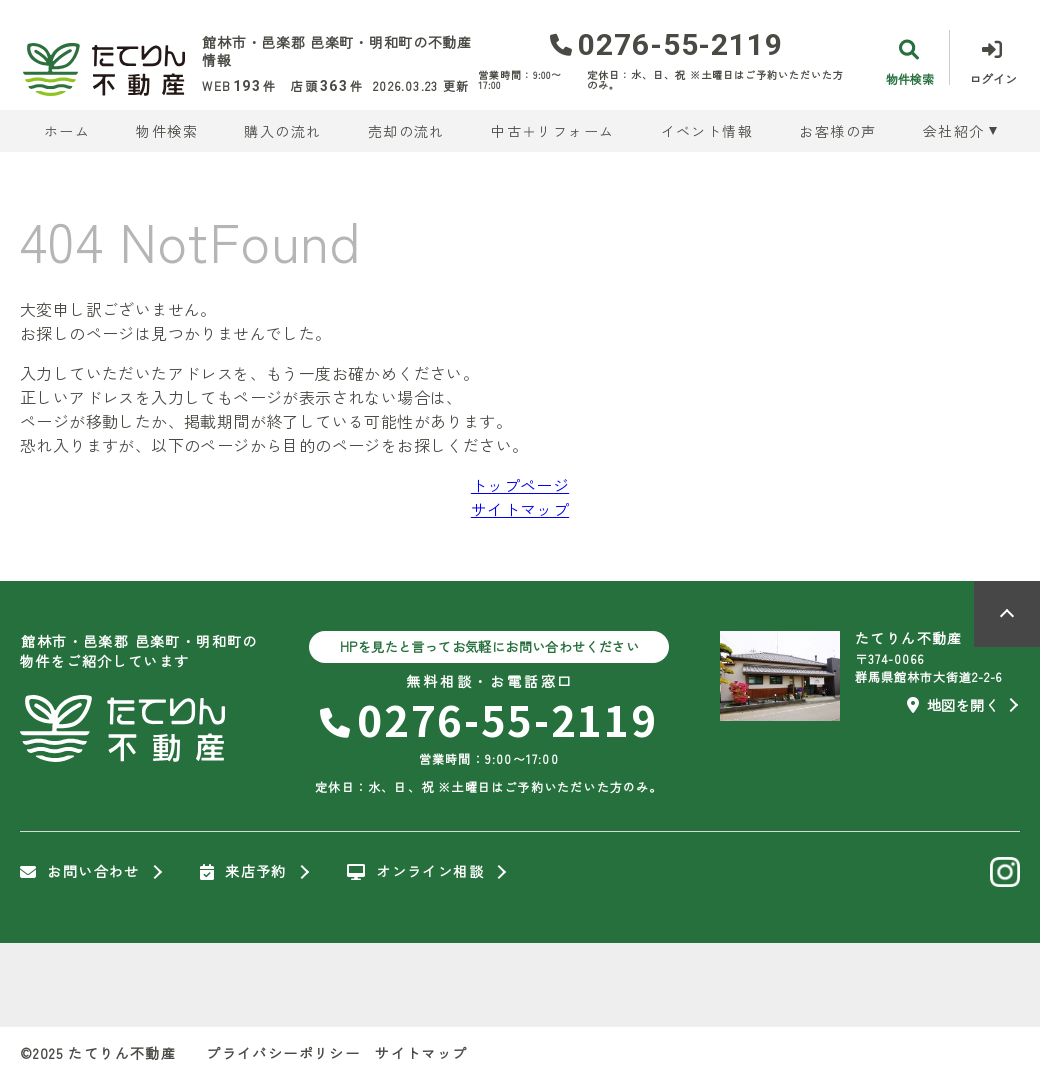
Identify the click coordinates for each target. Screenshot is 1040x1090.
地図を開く (953, 705)
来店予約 (243, 872)
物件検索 (167, 131)
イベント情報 (707, 131)
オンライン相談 (415, 872)
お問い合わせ (80, 872)
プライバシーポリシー (283, 1053)
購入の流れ (282, 131)
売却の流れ (406, 131)
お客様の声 (837, 131)
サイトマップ (520, 509)
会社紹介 (954, 131)
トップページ (520, 485)
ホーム (67, 131)
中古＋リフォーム (552, 131)
